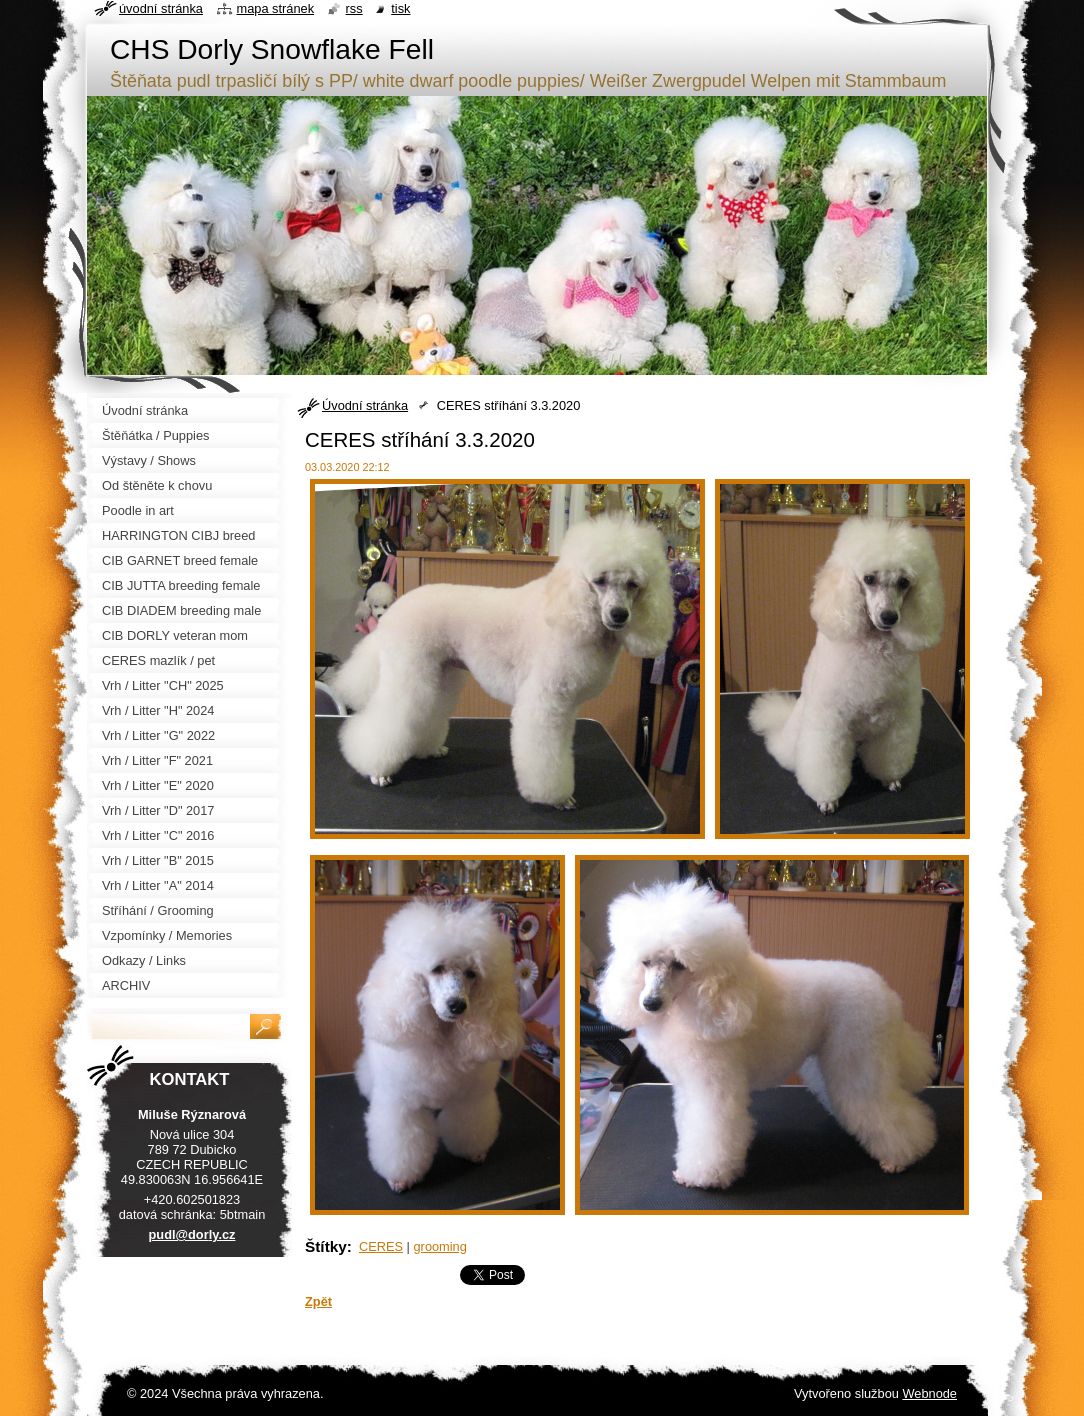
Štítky (326, 1246)
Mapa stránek (276, 8)
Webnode (929, 1393)
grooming (440, 1246)
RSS (354, 8)
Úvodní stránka (365, 405)
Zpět (318, 1301)
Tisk (400, 8)
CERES (381, 1246)
